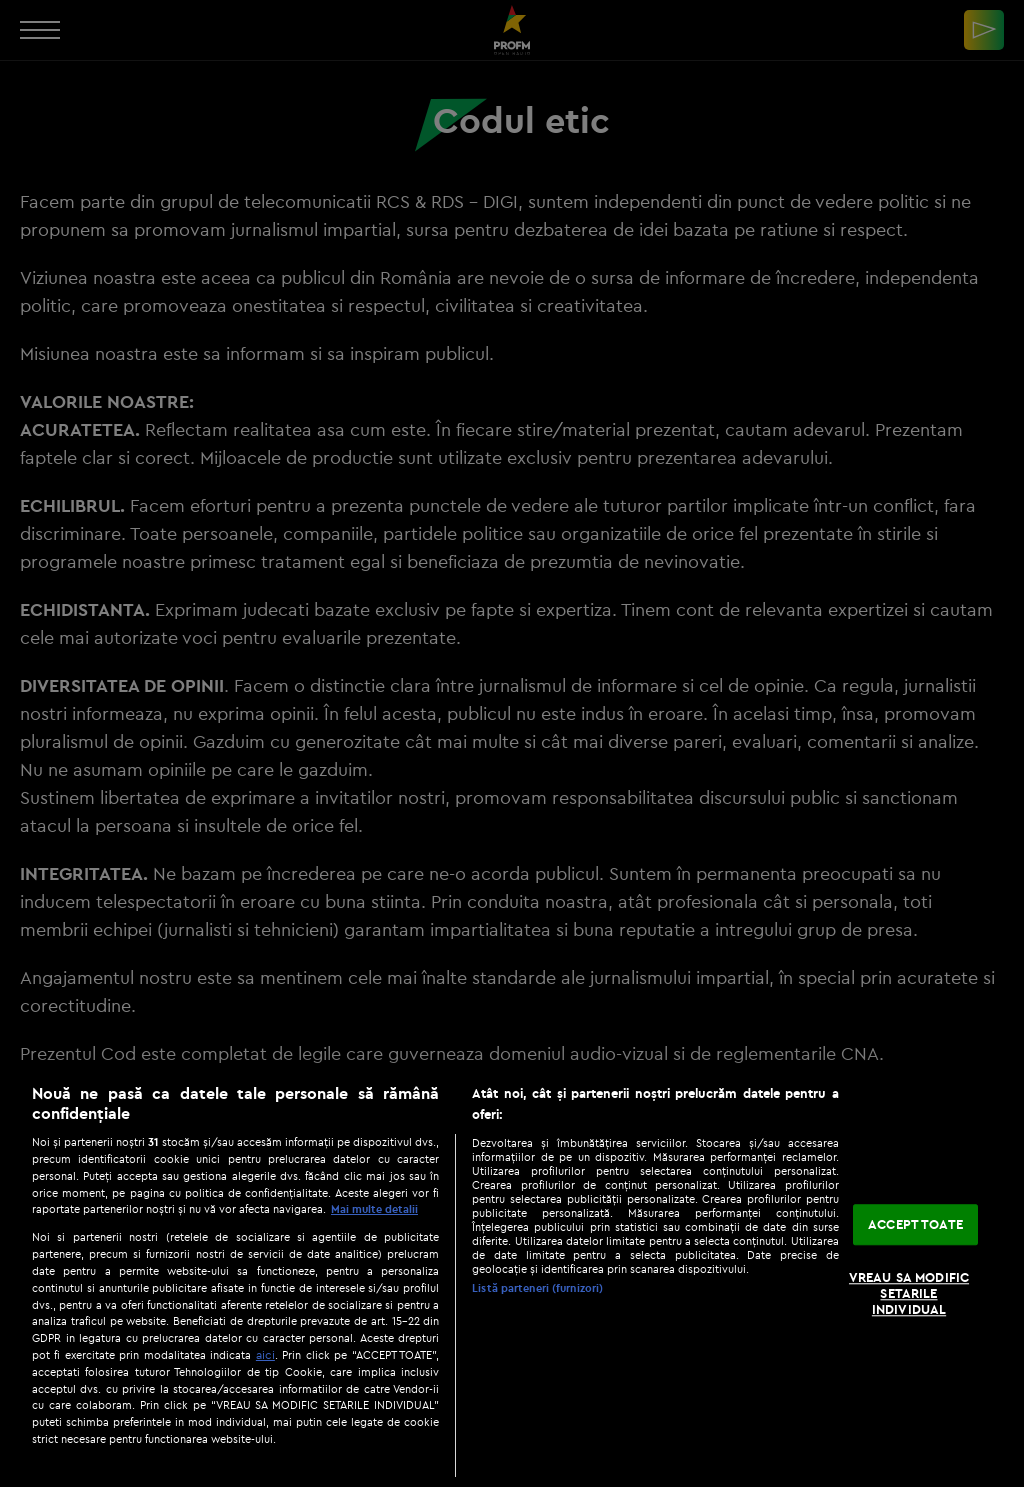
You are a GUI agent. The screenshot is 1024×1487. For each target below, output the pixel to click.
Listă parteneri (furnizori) (537, 1288)
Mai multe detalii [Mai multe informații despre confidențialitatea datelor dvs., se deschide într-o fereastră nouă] (374, 1209)
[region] (512, 1275)
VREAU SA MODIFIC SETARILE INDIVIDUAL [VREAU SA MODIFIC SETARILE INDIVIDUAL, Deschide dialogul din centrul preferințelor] (909, 1293)
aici (265, 1354)
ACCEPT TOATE (915, 1224)
